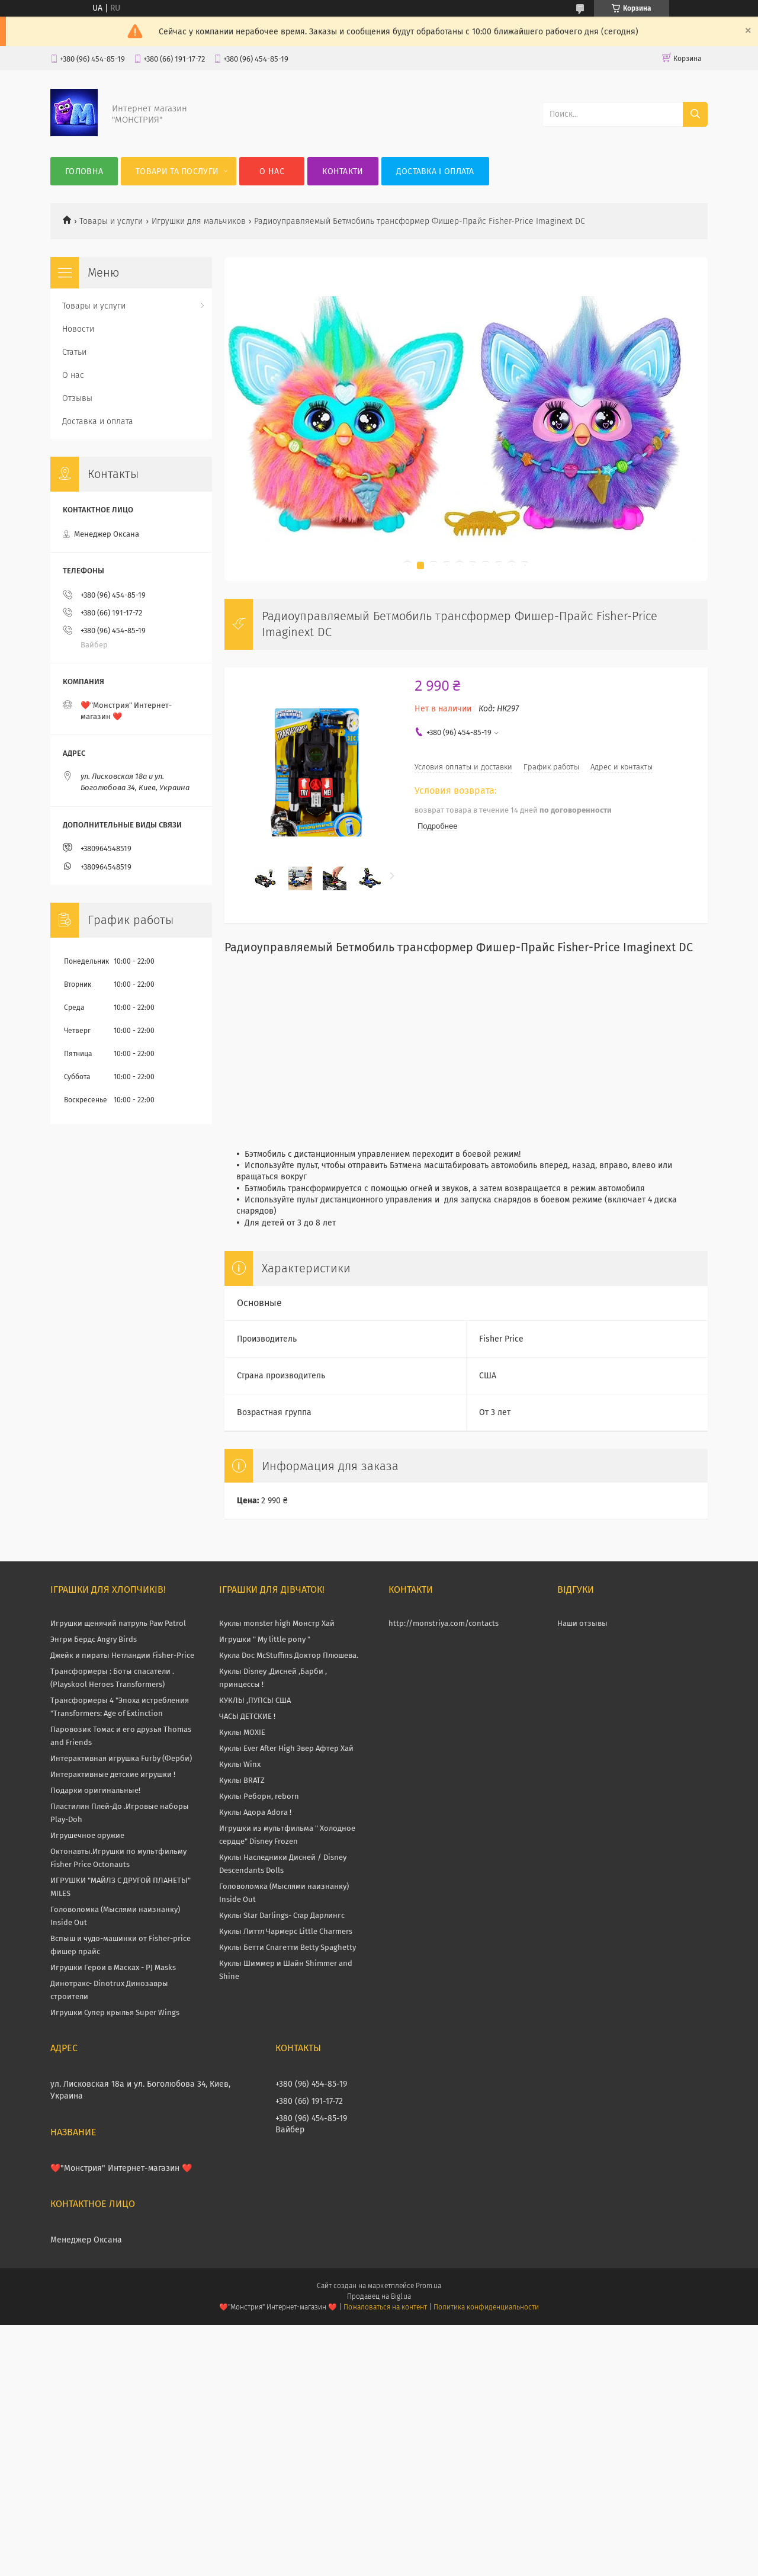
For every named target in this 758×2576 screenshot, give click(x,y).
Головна (84, 171)
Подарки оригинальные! (95, 1790)
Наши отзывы (582, 1623)
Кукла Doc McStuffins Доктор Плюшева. (288, 1655)
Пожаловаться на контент (385, 2307)
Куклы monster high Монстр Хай (277, 1623)
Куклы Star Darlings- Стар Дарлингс (282, 1915)
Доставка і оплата (435, 171)
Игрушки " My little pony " (264, 1639)
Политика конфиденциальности (486, 2307)
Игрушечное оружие (87, 1835)
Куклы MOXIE (242, 1732)
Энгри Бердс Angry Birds (93, 1639)
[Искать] (695, 114)
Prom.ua (428, 2286)
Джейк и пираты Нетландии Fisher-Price (122, 1655)
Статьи (74, 352)
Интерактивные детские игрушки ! (112, 1774)
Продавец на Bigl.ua (379, 2296)
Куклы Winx (240, 1764)
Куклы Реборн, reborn (259, 1796)
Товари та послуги (177, 171)
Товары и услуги (111, 221)
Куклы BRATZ (242, 1780)
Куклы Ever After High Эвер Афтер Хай (286, 1748)
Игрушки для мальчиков (199, 221)
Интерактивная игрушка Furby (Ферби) (121, 1758)
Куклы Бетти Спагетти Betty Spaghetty (287, 1947)
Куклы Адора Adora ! (255, 1812)
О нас (271, 171)
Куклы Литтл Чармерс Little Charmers (285, 1931)
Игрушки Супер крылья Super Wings (114, 2012)
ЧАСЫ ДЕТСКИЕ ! (247, 1716)
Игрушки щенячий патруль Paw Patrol (118, 1623)
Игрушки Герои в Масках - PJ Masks (113, 1967)
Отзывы (77, 398)
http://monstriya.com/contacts (443, 1623)
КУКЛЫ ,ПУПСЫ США (255, 1700)
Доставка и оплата (97, 421)
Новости (78, 329)
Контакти (342, 171)
